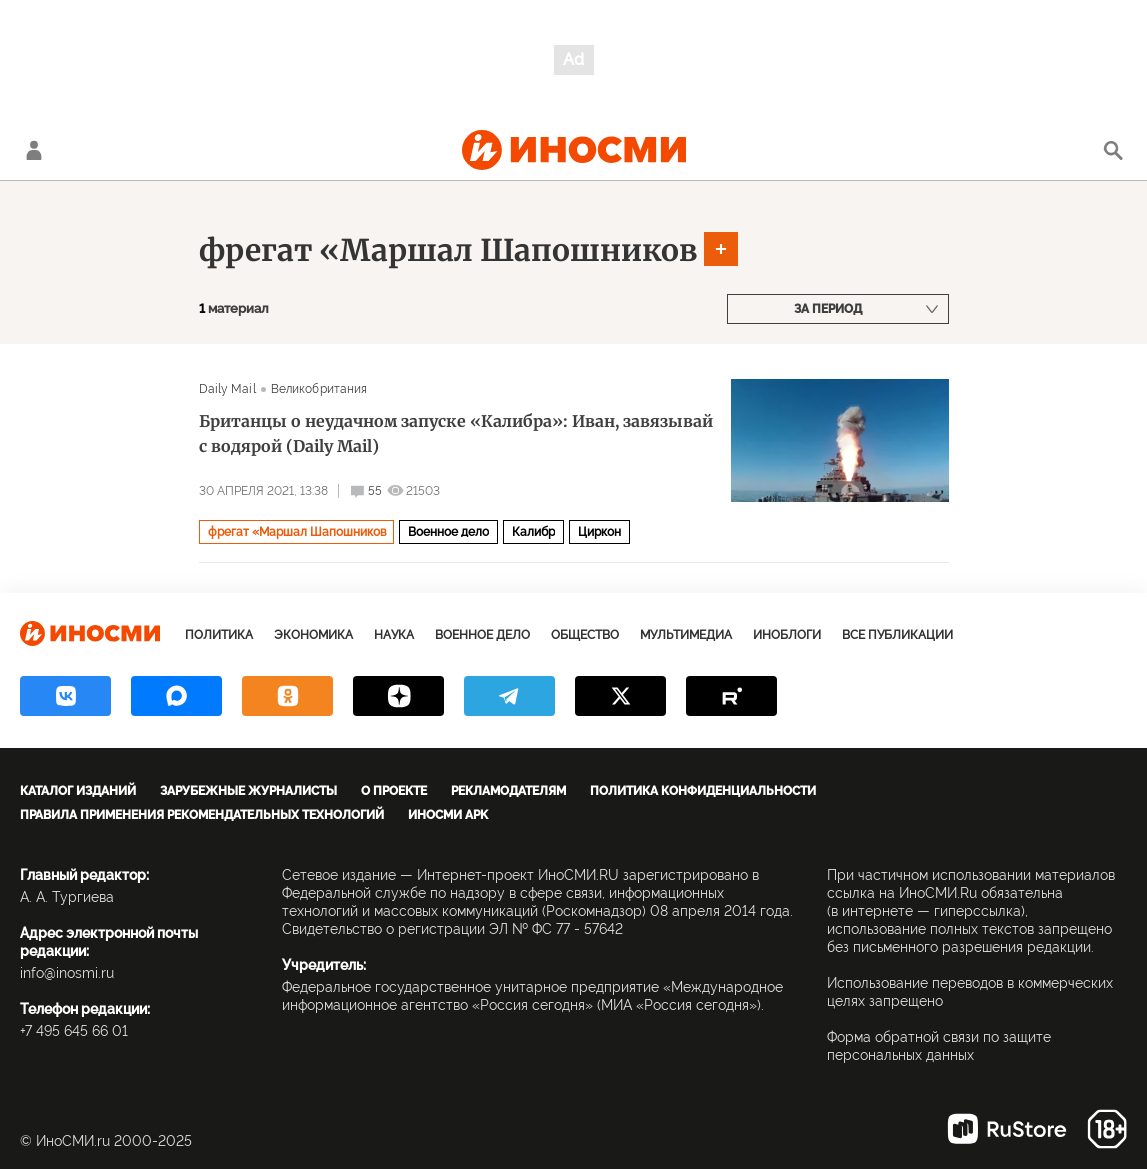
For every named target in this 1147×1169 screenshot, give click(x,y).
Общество (585, 635)
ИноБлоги (787, 635)
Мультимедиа (686, 635)
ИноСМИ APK (448, 815)
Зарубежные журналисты (248, 791)
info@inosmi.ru (67, 973)
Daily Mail (227, 389)
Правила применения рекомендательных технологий (202, 815)
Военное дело (448, 532)
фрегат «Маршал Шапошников (448, 250)
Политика (219, 635)
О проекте (394, 791)
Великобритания (319, 389)
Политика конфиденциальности (703, 791)
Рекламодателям (508, 791)
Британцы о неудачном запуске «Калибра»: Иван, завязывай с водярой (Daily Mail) (456, 433)
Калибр (533, 532)
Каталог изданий (78, 791)
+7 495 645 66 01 (74, 1031)
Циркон (599, 532)
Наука (394, 635)
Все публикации (897, 635)
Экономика (313, 635)
